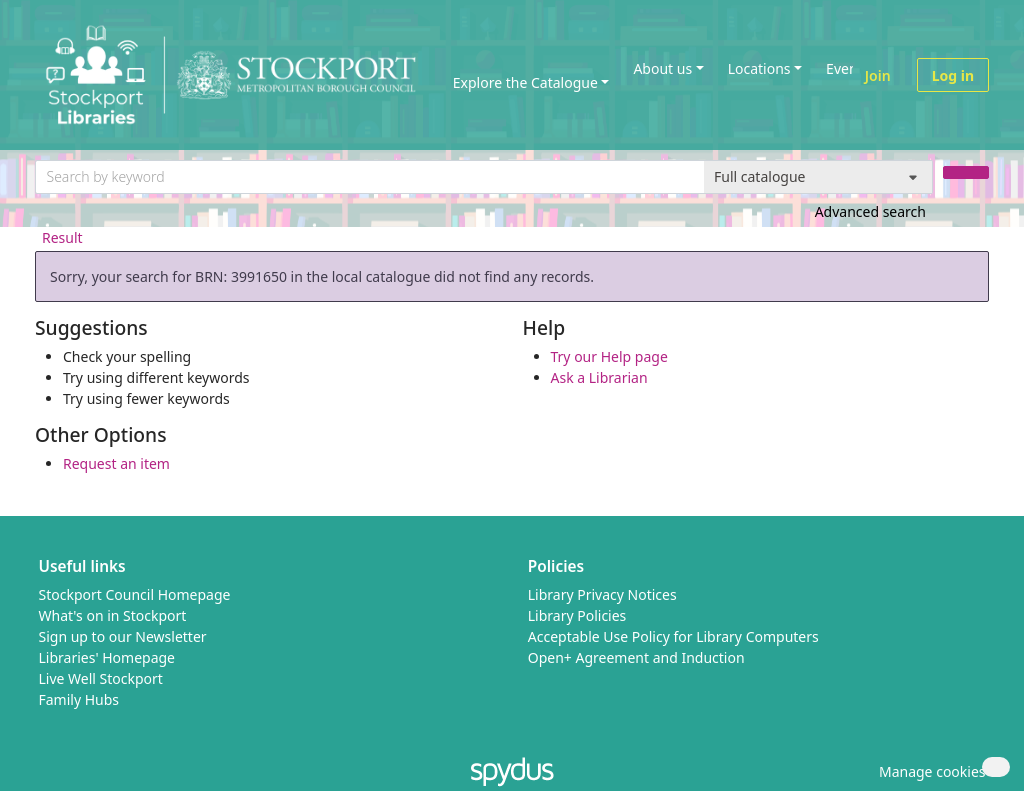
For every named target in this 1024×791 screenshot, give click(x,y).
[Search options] (818, 177)
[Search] (966, 172)
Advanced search (870, 211)
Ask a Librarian (599, 377)
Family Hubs (79, 699)
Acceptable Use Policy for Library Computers (673, 636)
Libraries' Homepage (107, 657)
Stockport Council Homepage (135, 594)
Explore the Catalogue (525, 82)
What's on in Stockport (113, 615)
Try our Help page (609, 356)
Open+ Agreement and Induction (636, 657)
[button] (929, 771)
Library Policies (577, 615)
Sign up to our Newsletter (123, 636)
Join (878, 75)
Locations (759, 68)
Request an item (116, 463)
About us (662, 68)
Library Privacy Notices (602, 594)
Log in (953, 75)
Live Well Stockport (101, 678)
